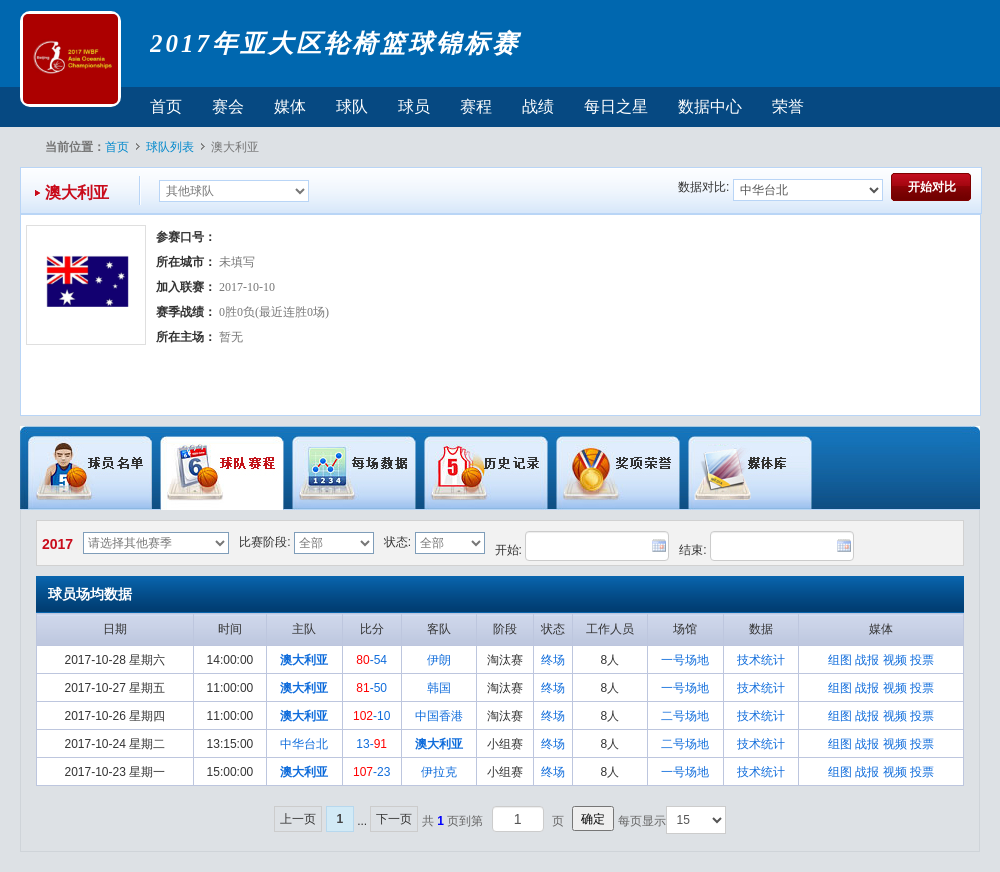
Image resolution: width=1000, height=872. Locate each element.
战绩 (538, 106)
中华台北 (304, 744)
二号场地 (685, 716)
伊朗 (439, 660)
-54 (371, 660)
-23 (371, 772)
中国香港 (439, 716)
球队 (352, 106)
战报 (867, 660)
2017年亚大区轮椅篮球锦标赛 (335, 43)
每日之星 (616, 106)
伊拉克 (439, 772)
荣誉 (788, 106)
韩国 (439, 688)
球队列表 (170, 147)
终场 (553, 660)
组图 (840, 660)
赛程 (476, 106)
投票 (922, 660)
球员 (414, 106)
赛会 (228, 106)
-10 (371, 716)
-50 (371, 688)
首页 (166, 106)
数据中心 (710, 106)
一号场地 (685, 660)
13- (371, 744)
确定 (593, 819)
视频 (895, 660)
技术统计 (761, 660)
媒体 (290, 106)
